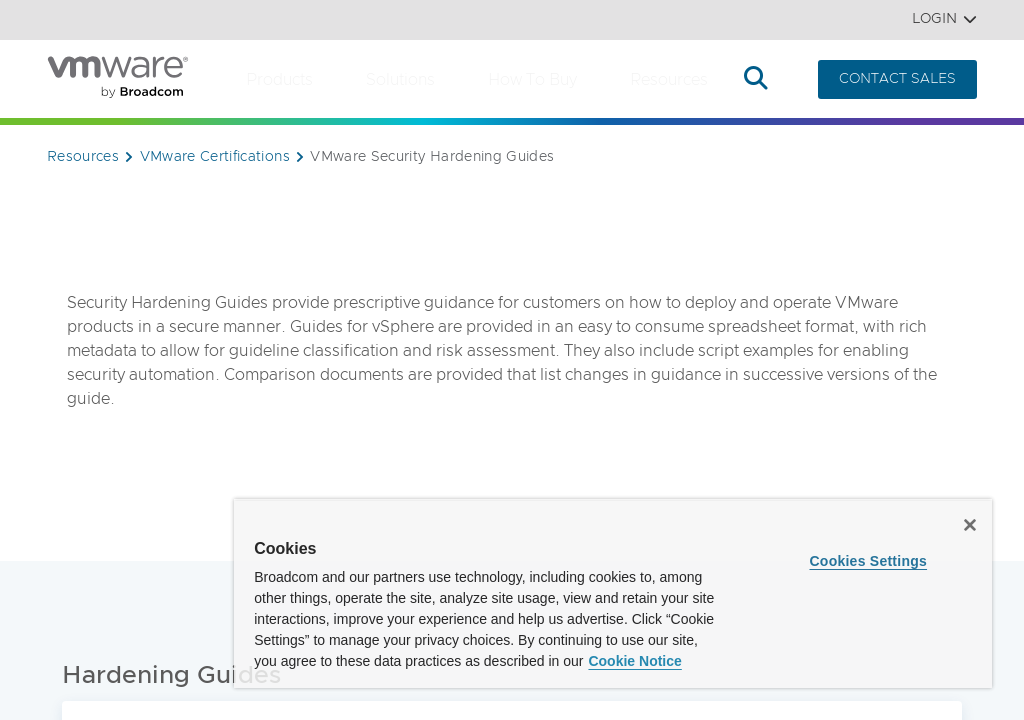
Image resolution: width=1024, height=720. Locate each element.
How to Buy (532, 80)
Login (944, 19)
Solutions (400, 80)
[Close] (970, 525)
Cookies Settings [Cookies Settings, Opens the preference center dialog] (868, 561)
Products (279, 80)
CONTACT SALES (897, 79)
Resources (669, 80)
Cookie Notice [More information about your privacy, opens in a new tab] (634, 661)
